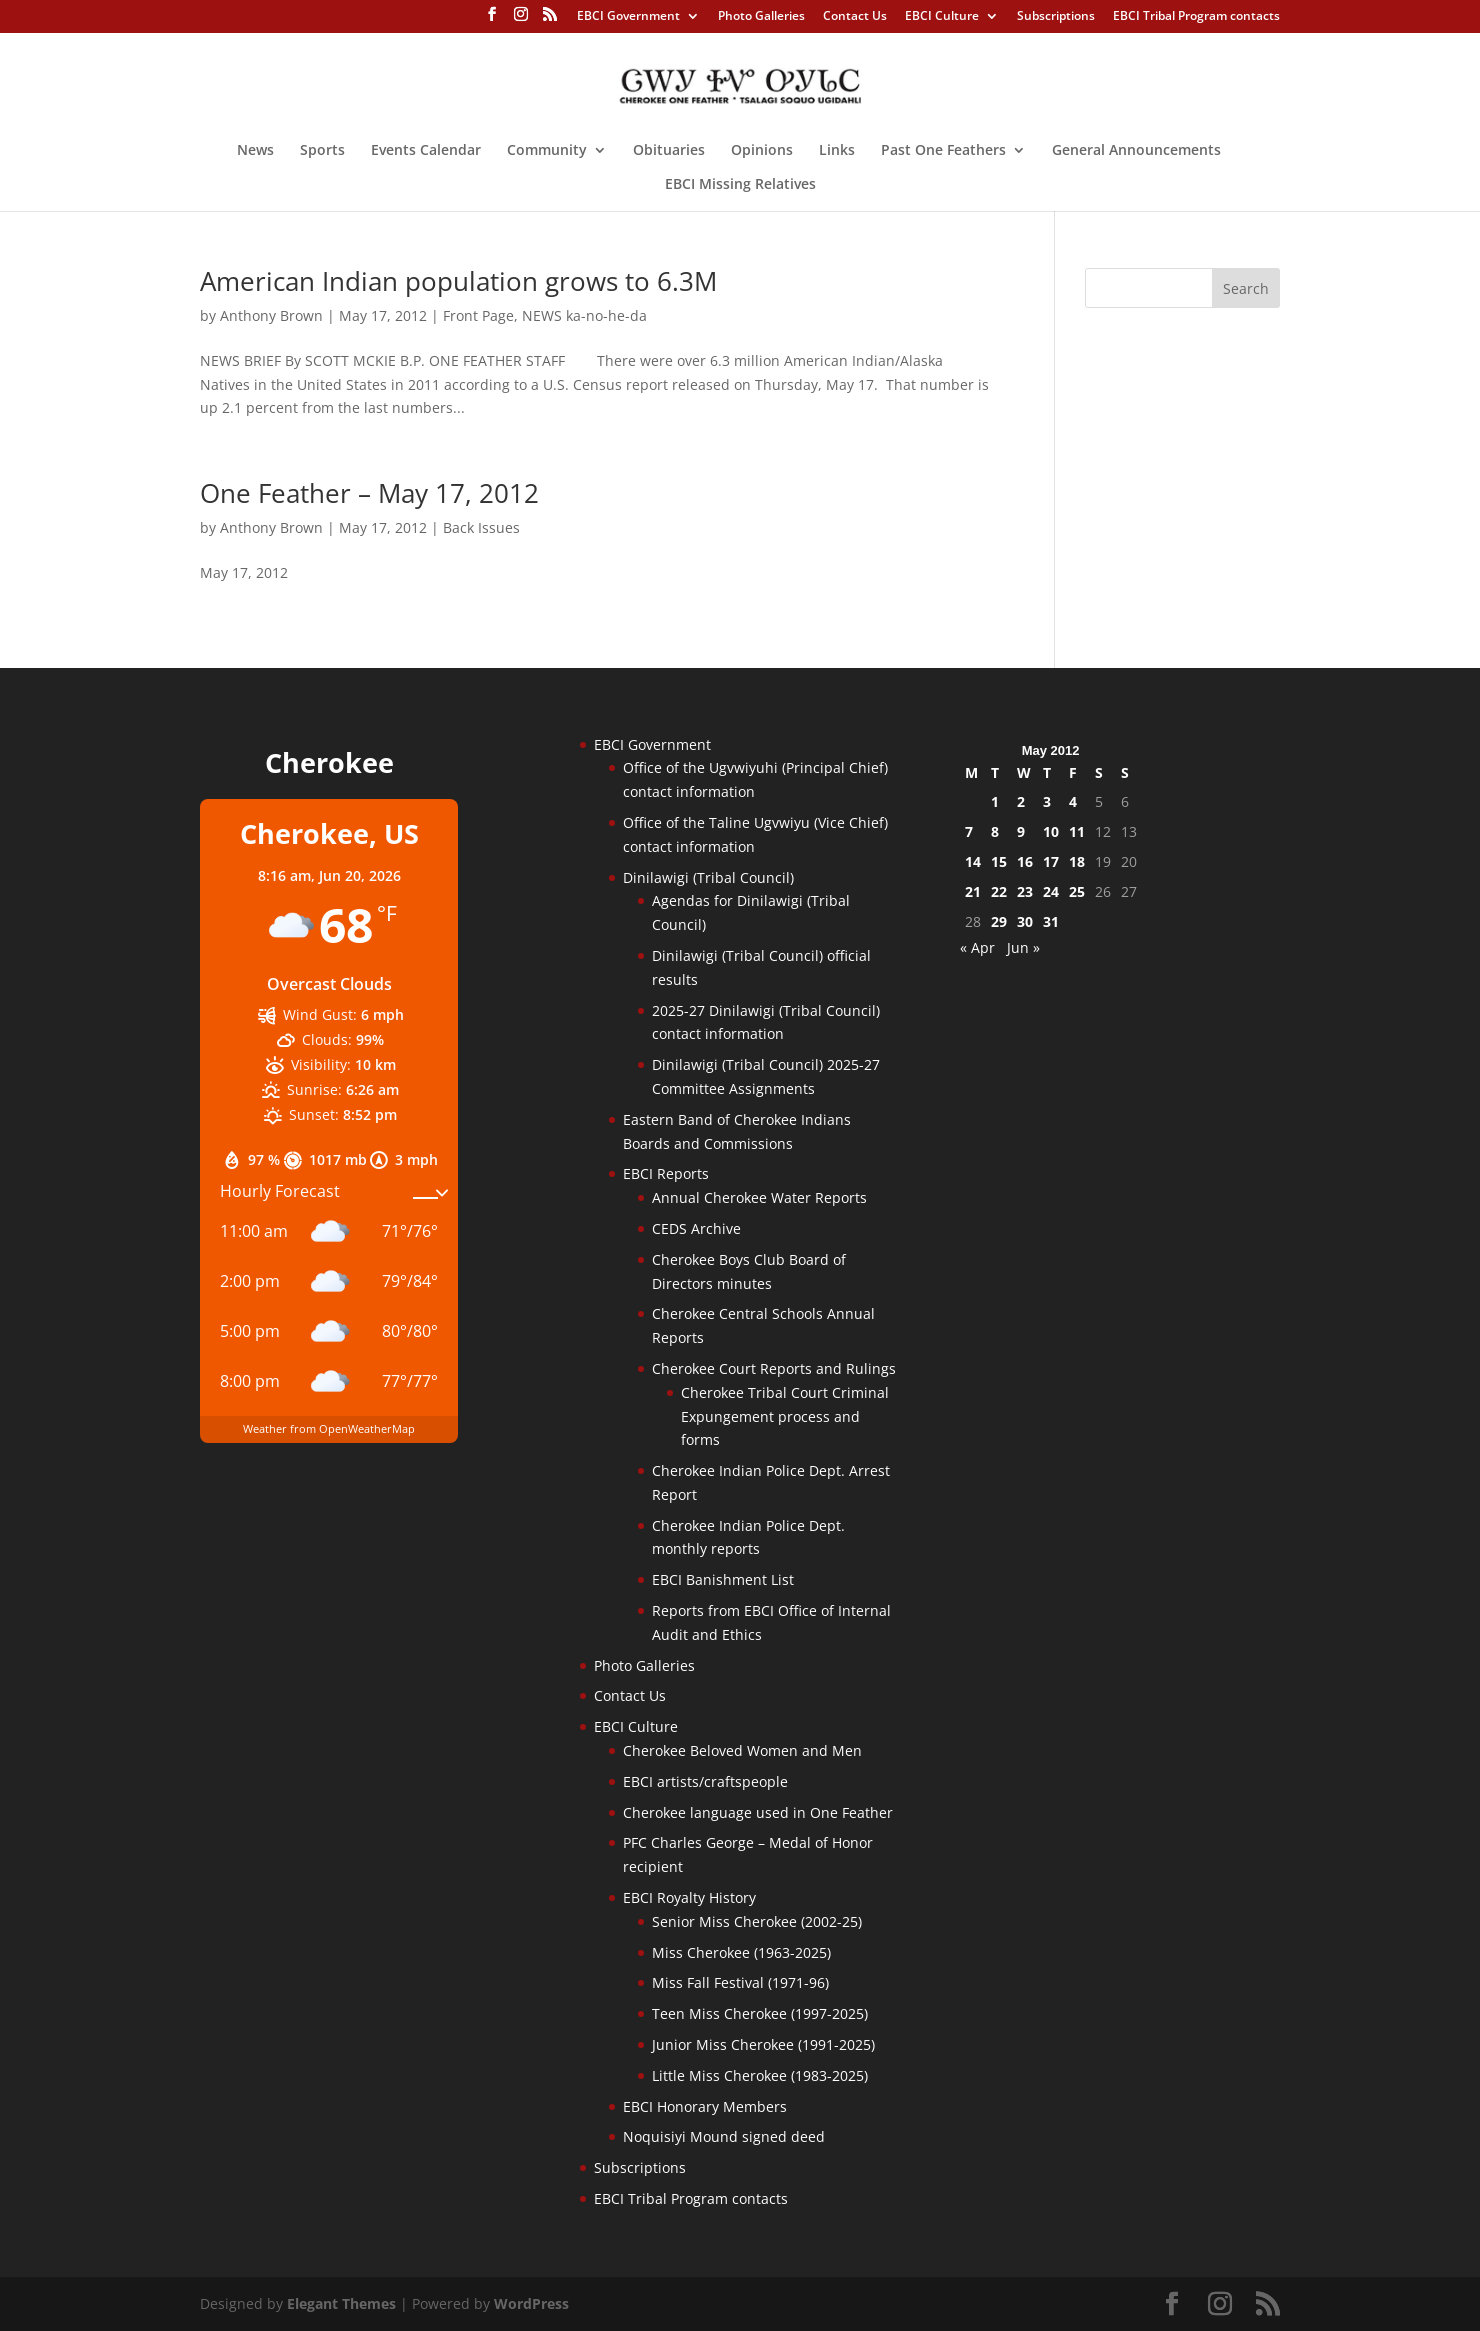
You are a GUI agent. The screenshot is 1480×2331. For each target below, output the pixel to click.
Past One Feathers (943, 151)
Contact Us (855, 17)
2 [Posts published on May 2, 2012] (1021, 801)
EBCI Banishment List (723, 1579)
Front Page (478, 315)
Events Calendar (426, 151)
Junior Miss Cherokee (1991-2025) (763, 2044)
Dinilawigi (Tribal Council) (708, 877)
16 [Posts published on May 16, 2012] (1025, 861)
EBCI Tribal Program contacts (1196, 17)
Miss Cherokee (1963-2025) (741, 1952)
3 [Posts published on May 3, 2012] (1047, 801)
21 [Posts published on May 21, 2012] (973, 891)
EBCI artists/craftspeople (705, 1781)
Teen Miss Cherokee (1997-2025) (760, 2013)
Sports (322, 151)
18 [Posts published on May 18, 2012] (1077, 861)
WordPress (531, 2303)
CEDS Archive (696, 1228)
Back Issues (481, 527)
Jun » (1023, 947)
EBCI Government (628, 17)
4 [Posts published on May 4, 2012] (1073, 801)
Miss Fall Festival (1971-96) (740, 1982)
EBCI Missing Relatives (740, 185)
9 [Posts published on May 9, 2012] (1021, 831)
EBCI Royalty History (689, 1897)
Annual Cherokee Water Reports (759, 1197)
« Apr (977, 947)
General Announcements (1136, 151)
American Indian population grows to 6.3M (458, 281)
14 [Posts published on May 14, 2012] (973, 861)
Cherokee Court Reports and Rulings (774, 1368)
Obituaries (669, 151)
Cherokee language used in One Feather (758, 1812)
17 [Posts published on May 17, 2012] (1051, 861)
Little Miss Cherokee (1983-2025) (760, 2075)
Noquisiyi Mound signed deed (724, 2136)
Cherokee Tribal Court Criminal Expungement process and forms (785, 1416)
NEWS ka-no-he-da (584, 315)
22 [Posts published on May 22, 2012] (999, 891)
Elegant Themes (341, 2303)
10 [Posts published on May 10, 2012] (1051, 831)
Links (837, 151)
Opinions (762, 151)
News (255, 151)
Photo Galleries (761, 17)
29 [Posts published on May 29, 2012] (999, 921)
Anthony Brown (271, 315)
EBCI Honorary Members (705, 2106)
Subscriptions (1056, 17)
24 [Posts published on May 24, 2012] (1051, 891)
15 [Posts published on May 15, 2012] (999, 861)
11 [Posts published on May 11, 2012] (1077, 831)
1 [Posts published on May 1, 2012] (995, 801)
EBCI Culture (942, 17)
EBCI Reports (666, 1173)
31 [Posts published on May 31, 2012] (1051, 921)
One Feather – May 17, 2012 (369, 493)
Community (547, 151)
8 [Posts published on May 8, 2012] (995, 831)
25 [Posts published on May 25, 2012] (1077, 891)
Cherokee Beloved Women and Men (742, 1750)
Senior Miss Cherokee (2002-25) (757, 1921)
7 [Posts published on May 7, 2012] (969, 831)
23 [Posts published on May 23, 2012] (1025, 891)
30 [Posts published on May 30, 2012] (1025, 921)
